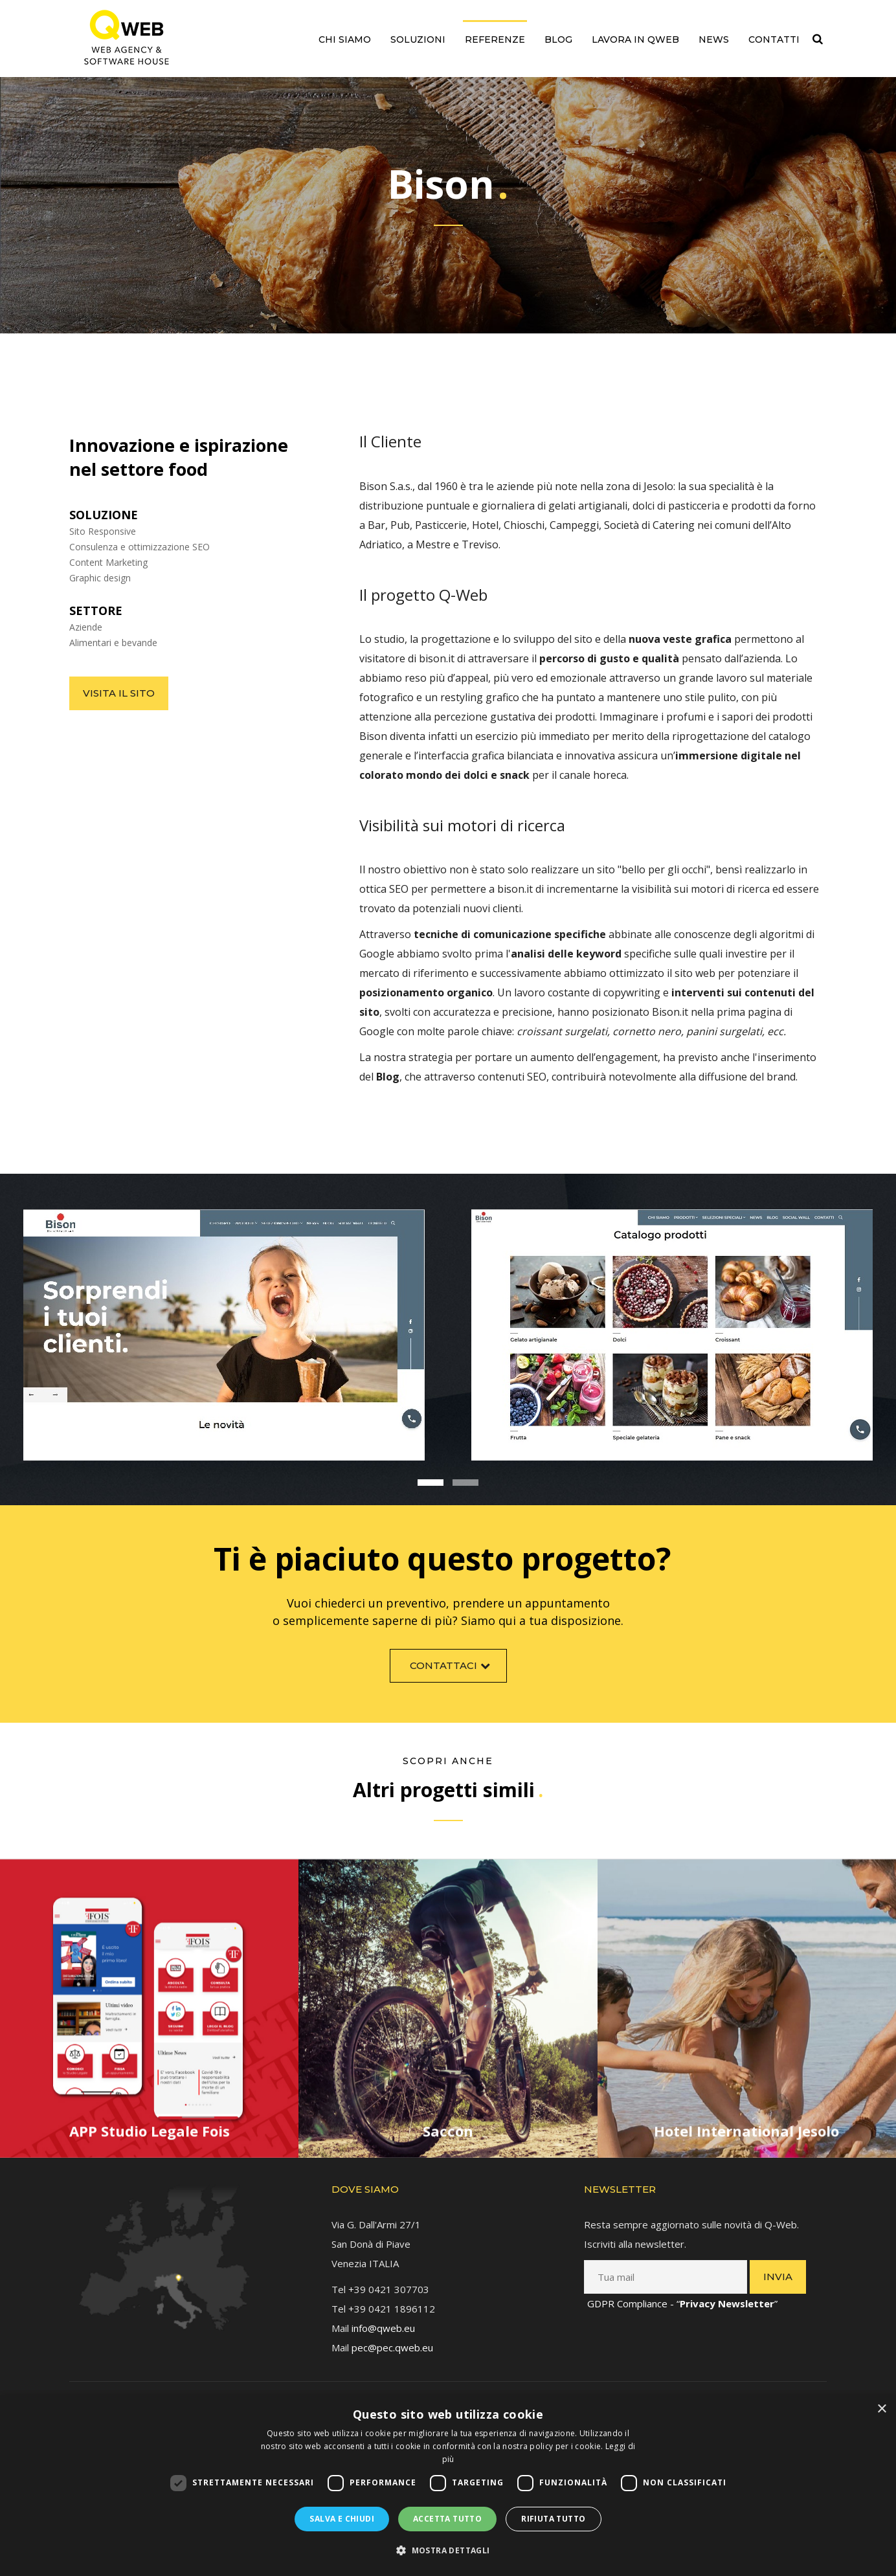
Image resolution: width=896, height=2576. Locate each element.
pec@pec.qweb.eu (392, 2335)
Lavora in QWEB (635, 39)
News (714, 39)
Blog (558, 39)
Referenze (495, 39)
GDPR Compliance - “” (682, 2291)
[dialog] (448, 2485)
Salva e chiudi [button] (341, 2518)
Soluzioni (417, 39)
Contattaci (451, 1673)
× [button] (881, 2409)
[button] (447, 2550)
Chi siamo (345, 39)
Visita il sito (119, 693)
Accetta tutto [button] (447, 2518)
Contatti (774, 39)
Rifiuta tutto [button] (553, 2518)
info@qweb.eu (383, 2315)
